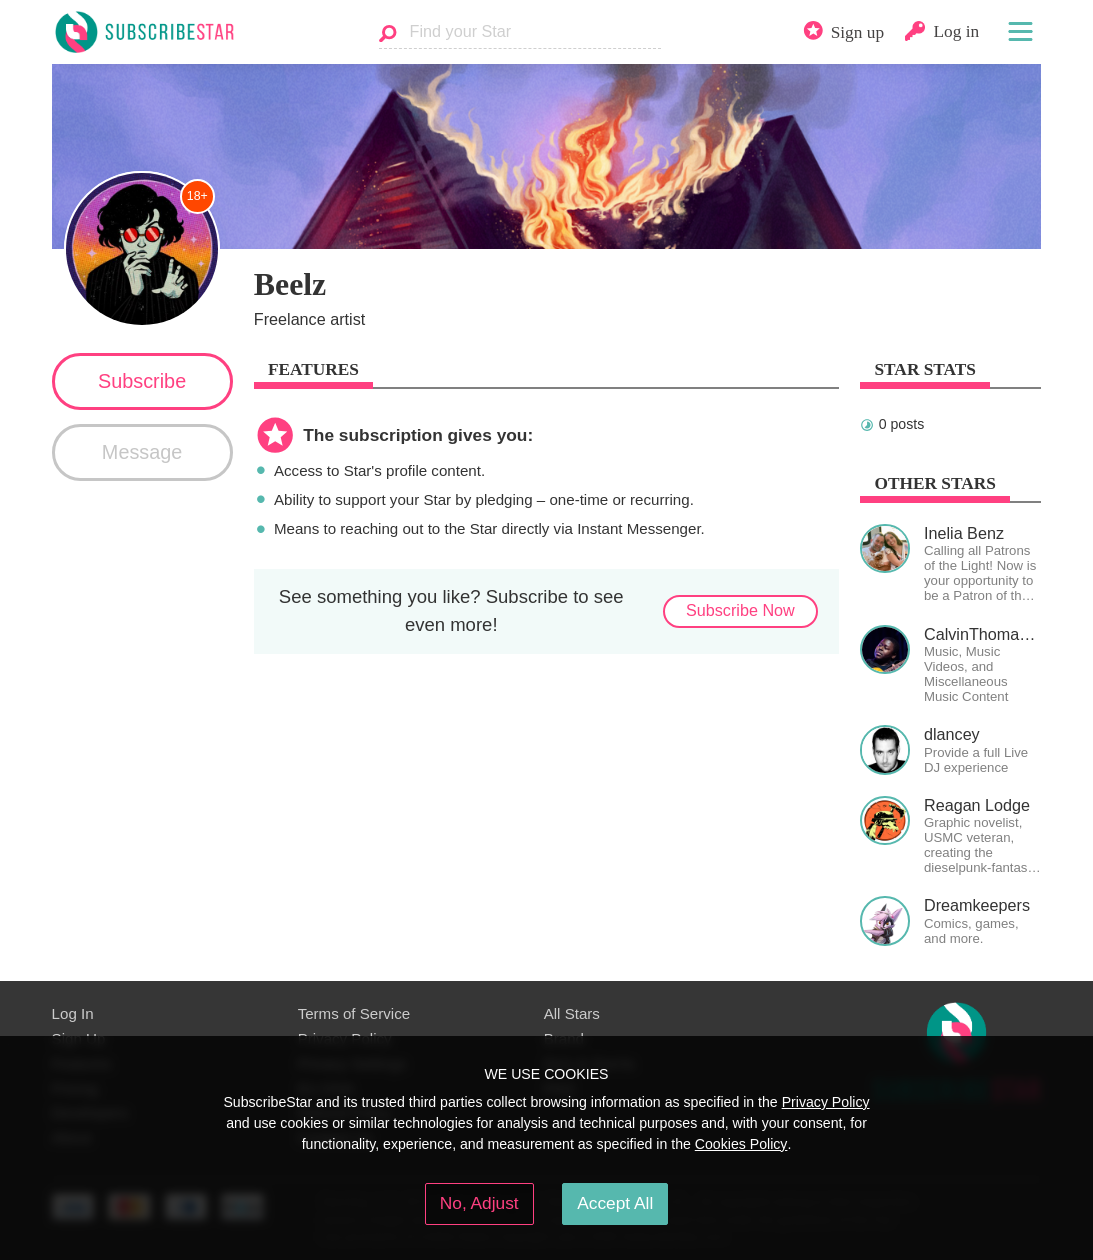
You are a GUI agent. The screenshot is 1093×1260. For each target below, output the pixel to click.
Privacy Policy (826, 1102)
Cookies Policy (741, 1144)
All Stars (572, 1013)
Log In (73, 1013)
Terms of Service (354, 1013)
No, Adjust (479, 1203)
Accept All (615, 1203)
